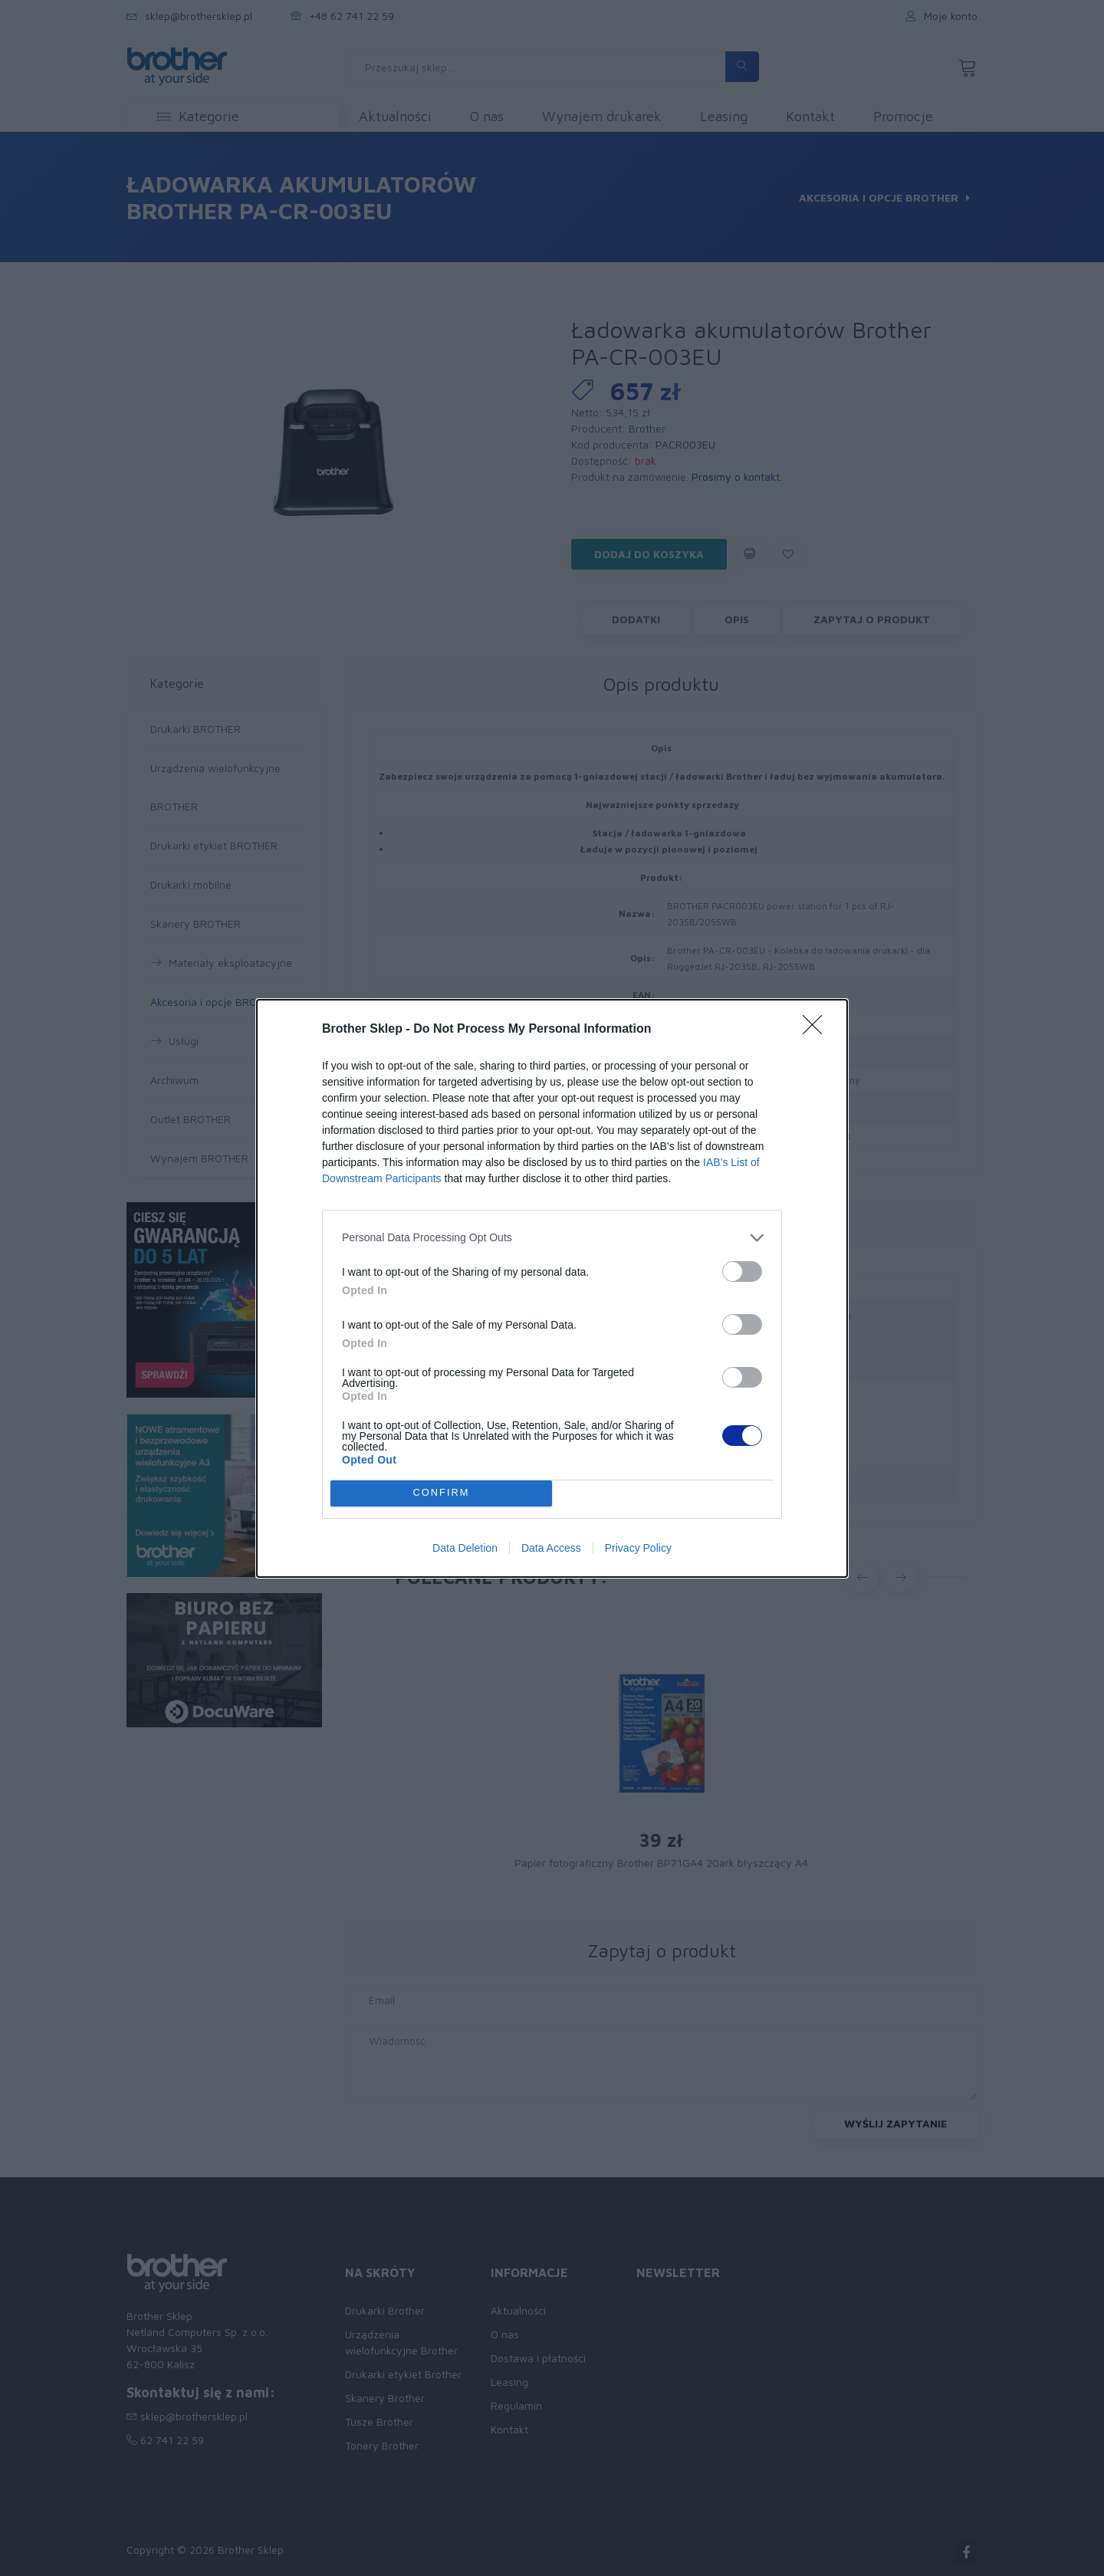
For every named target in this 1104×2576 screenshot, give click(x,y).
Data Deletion (465, 1548)
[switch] (742, 1271)
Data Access (551, 1548)
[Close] (817, 1029)
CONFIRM (441, 1493)
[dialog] (552, 1288)
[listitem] (552, 1238)
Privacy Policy (638, 1548)
